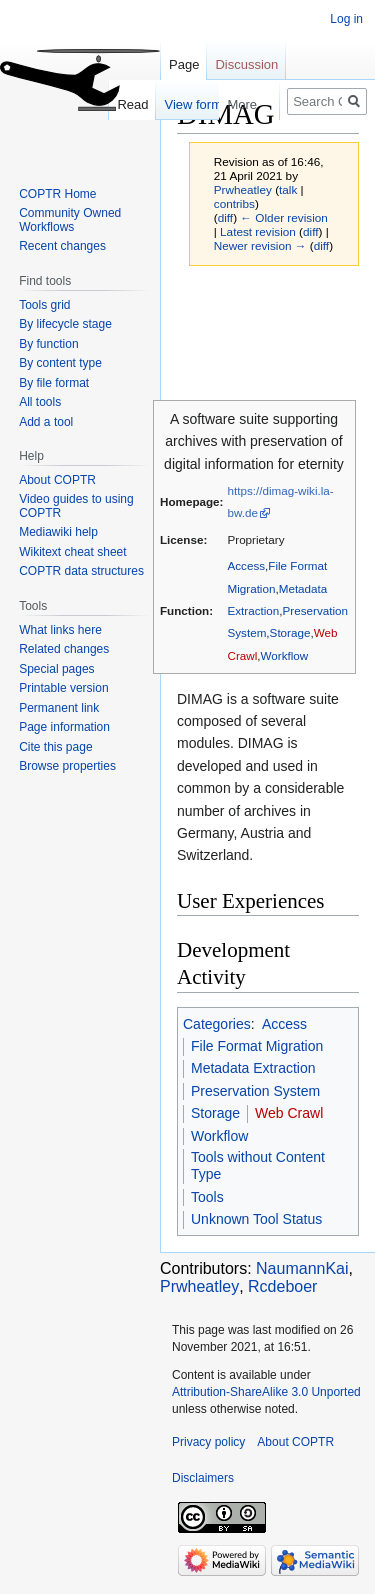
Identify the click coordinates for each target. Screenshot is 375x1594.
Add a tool (46, 422)
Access (246, 565)
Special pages (56, 669)
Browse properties (67, 766)
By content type (60, 363)
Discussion (246, 64)
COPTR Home (57, 194)
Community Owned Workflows (70, 220)
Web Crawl (289, 1113)
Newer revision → (260, 245)
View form (168, 104)
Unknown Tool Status (256, 1219)
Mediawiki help (58, 532)
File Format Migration (257, 1046)
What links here (60, 630)
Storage (290, 632)
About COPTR (57, 480)
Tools (207, 1197)
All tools (40, 402)
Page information (64, 727)
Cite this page (55, 747)
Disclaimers (203, 1478)
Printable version (63, 688)
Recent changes (62, 246)
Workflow (285, 655)
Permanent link (59, 708)
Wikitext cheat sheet (72, 552)
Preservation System (255, 1091)
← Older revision (284, 217)
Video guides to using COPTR (76, 506)
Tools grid (44, 305)
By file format (54, 383)
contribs (234, 203)
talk (288, 189)
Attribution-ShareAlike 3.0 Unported (266, 1392)
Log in (346, 19)
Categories (217, 1024)
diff (225, 217)
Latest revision (258, 231)
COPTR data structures (81, 571)
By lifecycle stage (65, 324)
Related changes (64, 649)
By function (48, 344)
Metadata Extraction (253, 1068)
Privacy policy (208, 1442)
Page (184, 64)
